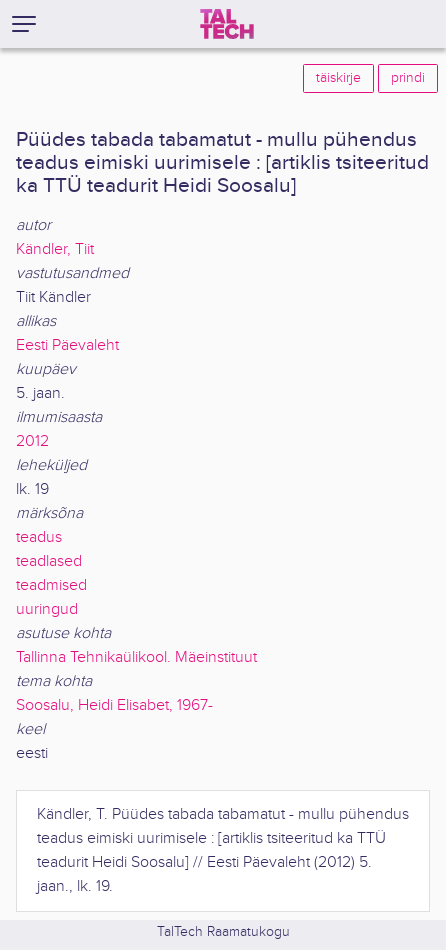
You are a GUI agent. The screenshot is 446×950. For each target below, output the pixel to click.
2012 (32, 441)
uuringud (47, 609)
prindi (408, 78)
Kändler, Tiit (55, 249)
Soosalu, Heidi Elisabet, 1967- (114, 705)
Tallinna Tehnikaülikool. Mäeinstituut (136, 657)
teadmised (51, 585)
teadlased (49, 561)
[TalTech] (227, 24)
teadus (39, 537)
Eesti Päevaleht (67, 345)
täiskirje (338, 78)
